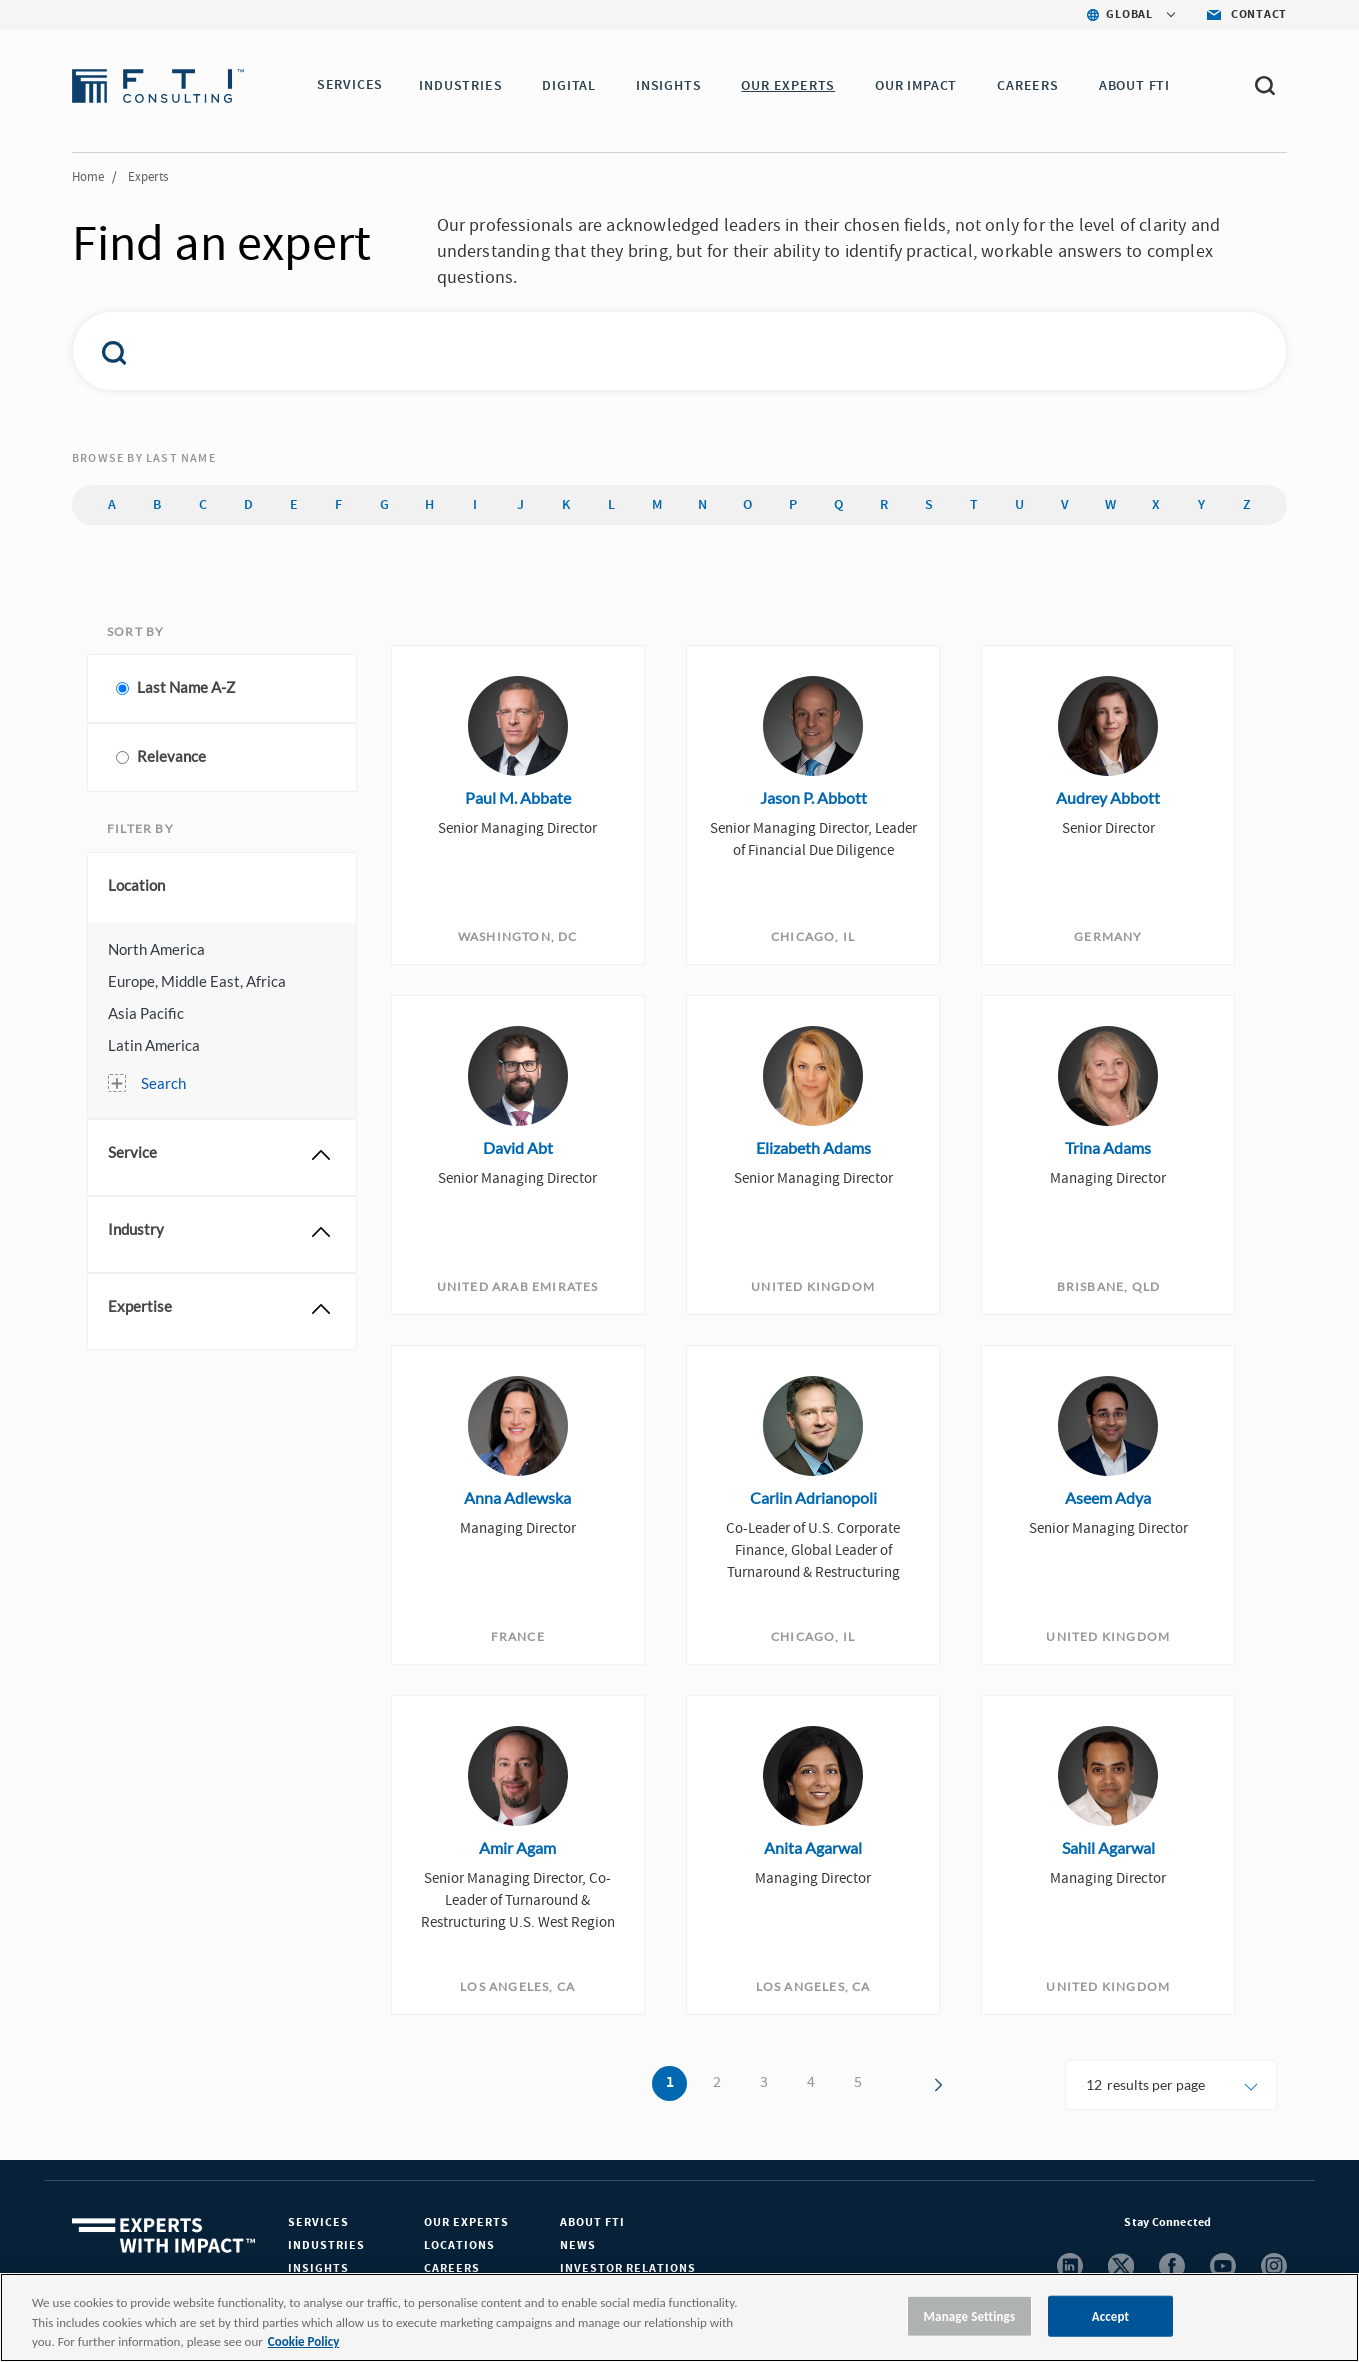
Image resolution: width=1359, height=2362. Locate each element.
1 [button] (670, 2083)
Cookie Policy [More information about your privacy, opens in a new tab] (303, 2341)
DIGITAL (573, 86)
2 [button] (717, 2082)
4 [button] (811, 2082)
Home (88, 177)
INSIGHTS (672, 86)
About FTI (592, 2222)
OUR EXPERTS (792, 86)
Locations (459, 2245)
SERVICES (350, 86)
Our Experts (466, 2222)
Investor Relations (628, 2268)
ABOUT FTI (1138, 86)
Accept (1111, 2315)
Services (318, 2222)
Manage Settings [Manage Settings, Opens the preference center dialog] (970, 2315)
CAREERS (1032, 86)
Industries (326, 2245)
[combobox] (637, 351)
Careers (452, 2268)
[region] (679, 2317)
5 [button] (858, 2082)
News (578, 2245)
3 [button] (764, 2082)
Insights (318, 2268)
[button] (222, 949)
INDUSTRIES (464, 86)
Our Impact (920, 86)
